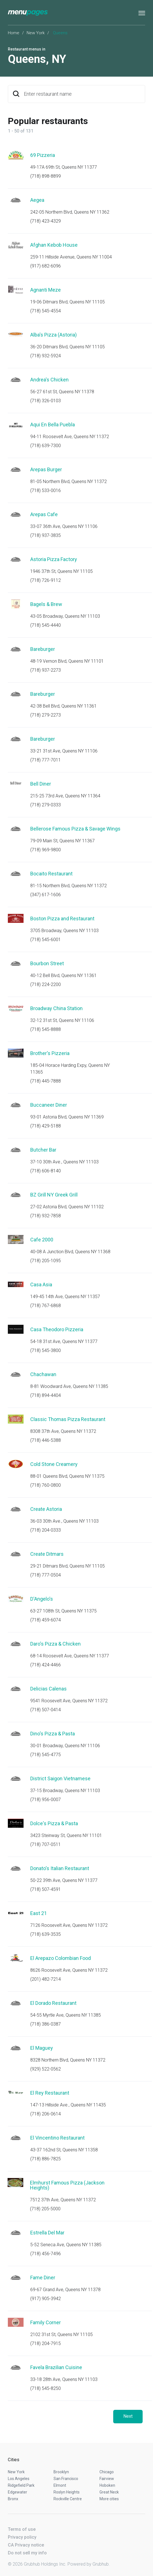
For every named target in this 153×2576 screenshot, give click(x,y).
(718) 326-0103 (45, 400)
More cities (109, 2499)
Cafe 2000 (41, 1240)
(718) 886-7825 (45, 2158)
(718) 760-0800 (45, 1485)
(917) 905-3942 (45, 2298)
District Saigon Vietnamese (60, 1778)
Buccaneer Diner (48, 1105)
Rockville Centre (68, 2499)
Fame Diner (42, 2277)
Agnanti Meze (45, 290)
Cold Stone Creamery (54, 1464)
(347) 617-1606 (45, 894)
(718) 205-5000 (45, 2208)
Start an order (134, 163)
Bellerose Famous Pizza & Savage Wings (75, 829)
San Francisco (66, 2478)
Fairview (106, 2478)
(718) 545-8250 (45, 2388)
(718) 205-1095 (45, 1260)
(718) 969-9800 (45, 849)
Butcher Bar (43, 1150)
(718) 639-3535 (45, 1934)
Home (13, 32)
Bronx (13, 2499)
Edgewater (17, 2492)
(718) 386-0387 (45, 2024)
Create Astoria (46, 1509)
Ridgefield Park (21, 2485)
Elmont (60, 2485)
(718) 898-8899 (45, 176)
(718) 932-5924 (45, 355)
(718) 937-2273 (45, 670)
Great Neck (109, 2492)
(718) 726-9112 (45, 580)
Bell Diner (40, 784)
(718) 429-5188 (45, 1126)
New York (36, 32)
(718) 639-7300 (45, 445)
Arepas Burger (46, 469)
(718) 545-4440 (45, 625)
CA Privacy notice (26, 2545)
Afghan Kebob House (54, 245)
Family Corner (45, 2322)
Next (128, 2416)
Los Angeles (18, 2478)
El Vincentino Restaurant (57, 2138)
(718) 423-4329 (45, 221)
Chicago (106, 2472)
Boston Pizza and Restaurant (62, 918)
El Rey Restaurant (49, 2093)
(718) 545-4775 (45, 1754)
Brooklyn (61, 2472)
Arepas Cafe (44, 514)
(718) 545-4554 (45, 311)
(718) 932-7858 (45, 1215)
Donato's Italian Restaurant (59, 1868)
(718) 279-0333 (45, 804)
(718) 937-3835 (45, 535)
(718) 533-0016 (45, 490)
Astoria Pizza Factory (53, 559)
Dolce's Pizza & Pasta (54, 1823)
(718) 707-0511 (45, 1844)
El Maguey (41, 2048)
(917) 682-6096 (45, 266)
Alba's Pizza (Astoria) (53, 335)
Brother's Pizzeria (49, 1053)
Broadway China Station (56, 1008)
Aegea (37, 200)
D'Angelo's (41, 1599)
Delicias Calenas (48, 1689)
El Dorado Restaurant (53, 2003)
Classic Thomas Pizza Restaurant (67, 1419)
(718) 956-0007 (45, 1799)
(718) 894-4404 (45, 1395)
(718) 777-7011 (45, 760)
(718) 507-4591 (45, 1889)
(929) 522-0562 (45, 2069)
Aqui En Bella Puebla (52, 424)
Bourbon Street (47, 963)
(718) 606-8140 (45, 1170)
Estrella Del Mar (47, 2233)
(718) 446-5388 (45, 1440)
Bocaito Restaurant (51, 874)
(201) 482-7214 (45, 1979)
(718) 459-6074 (45, 1620)
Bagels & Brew (46, 604)
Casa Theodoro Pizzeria (56, 1329)
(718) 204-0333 (45, 1530)
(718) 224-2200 (45, 984)
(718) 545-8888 (45, 1029)
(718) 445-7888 (45, 1081)
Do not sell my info (27, 2553)
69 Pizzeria (42, 155)
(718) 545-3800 (45, 1350)
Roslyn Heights (67, 2492)
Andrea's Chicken (49, 380)
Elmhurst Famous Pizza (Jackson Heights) (67, 2185)
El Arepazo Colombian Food (60, 1958)
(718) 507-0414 (45, 1709)
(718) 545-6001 (45, 939)
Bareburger (42, 649)
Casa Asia (41, 1284)
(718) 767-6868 (45, 1305)
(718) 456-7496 (45, 2253)
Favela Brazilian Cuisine (56, 2367)
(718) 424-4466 (45, 1664)
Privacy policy (22, 2537)
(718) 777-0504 (45, 1575)
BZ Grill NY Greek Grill (54, 1195)
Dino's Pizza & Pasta (52, 1734)
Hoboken (107, 2485)
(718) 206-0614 (45, 2114)
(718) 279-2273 (45, 715)
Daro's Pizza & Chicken (55, 1644)
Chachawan (43, 1374)
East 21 (38, 1913)
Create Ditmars (47, 1554)
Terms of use (22, 2529)
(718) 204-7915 (45, 2343)
